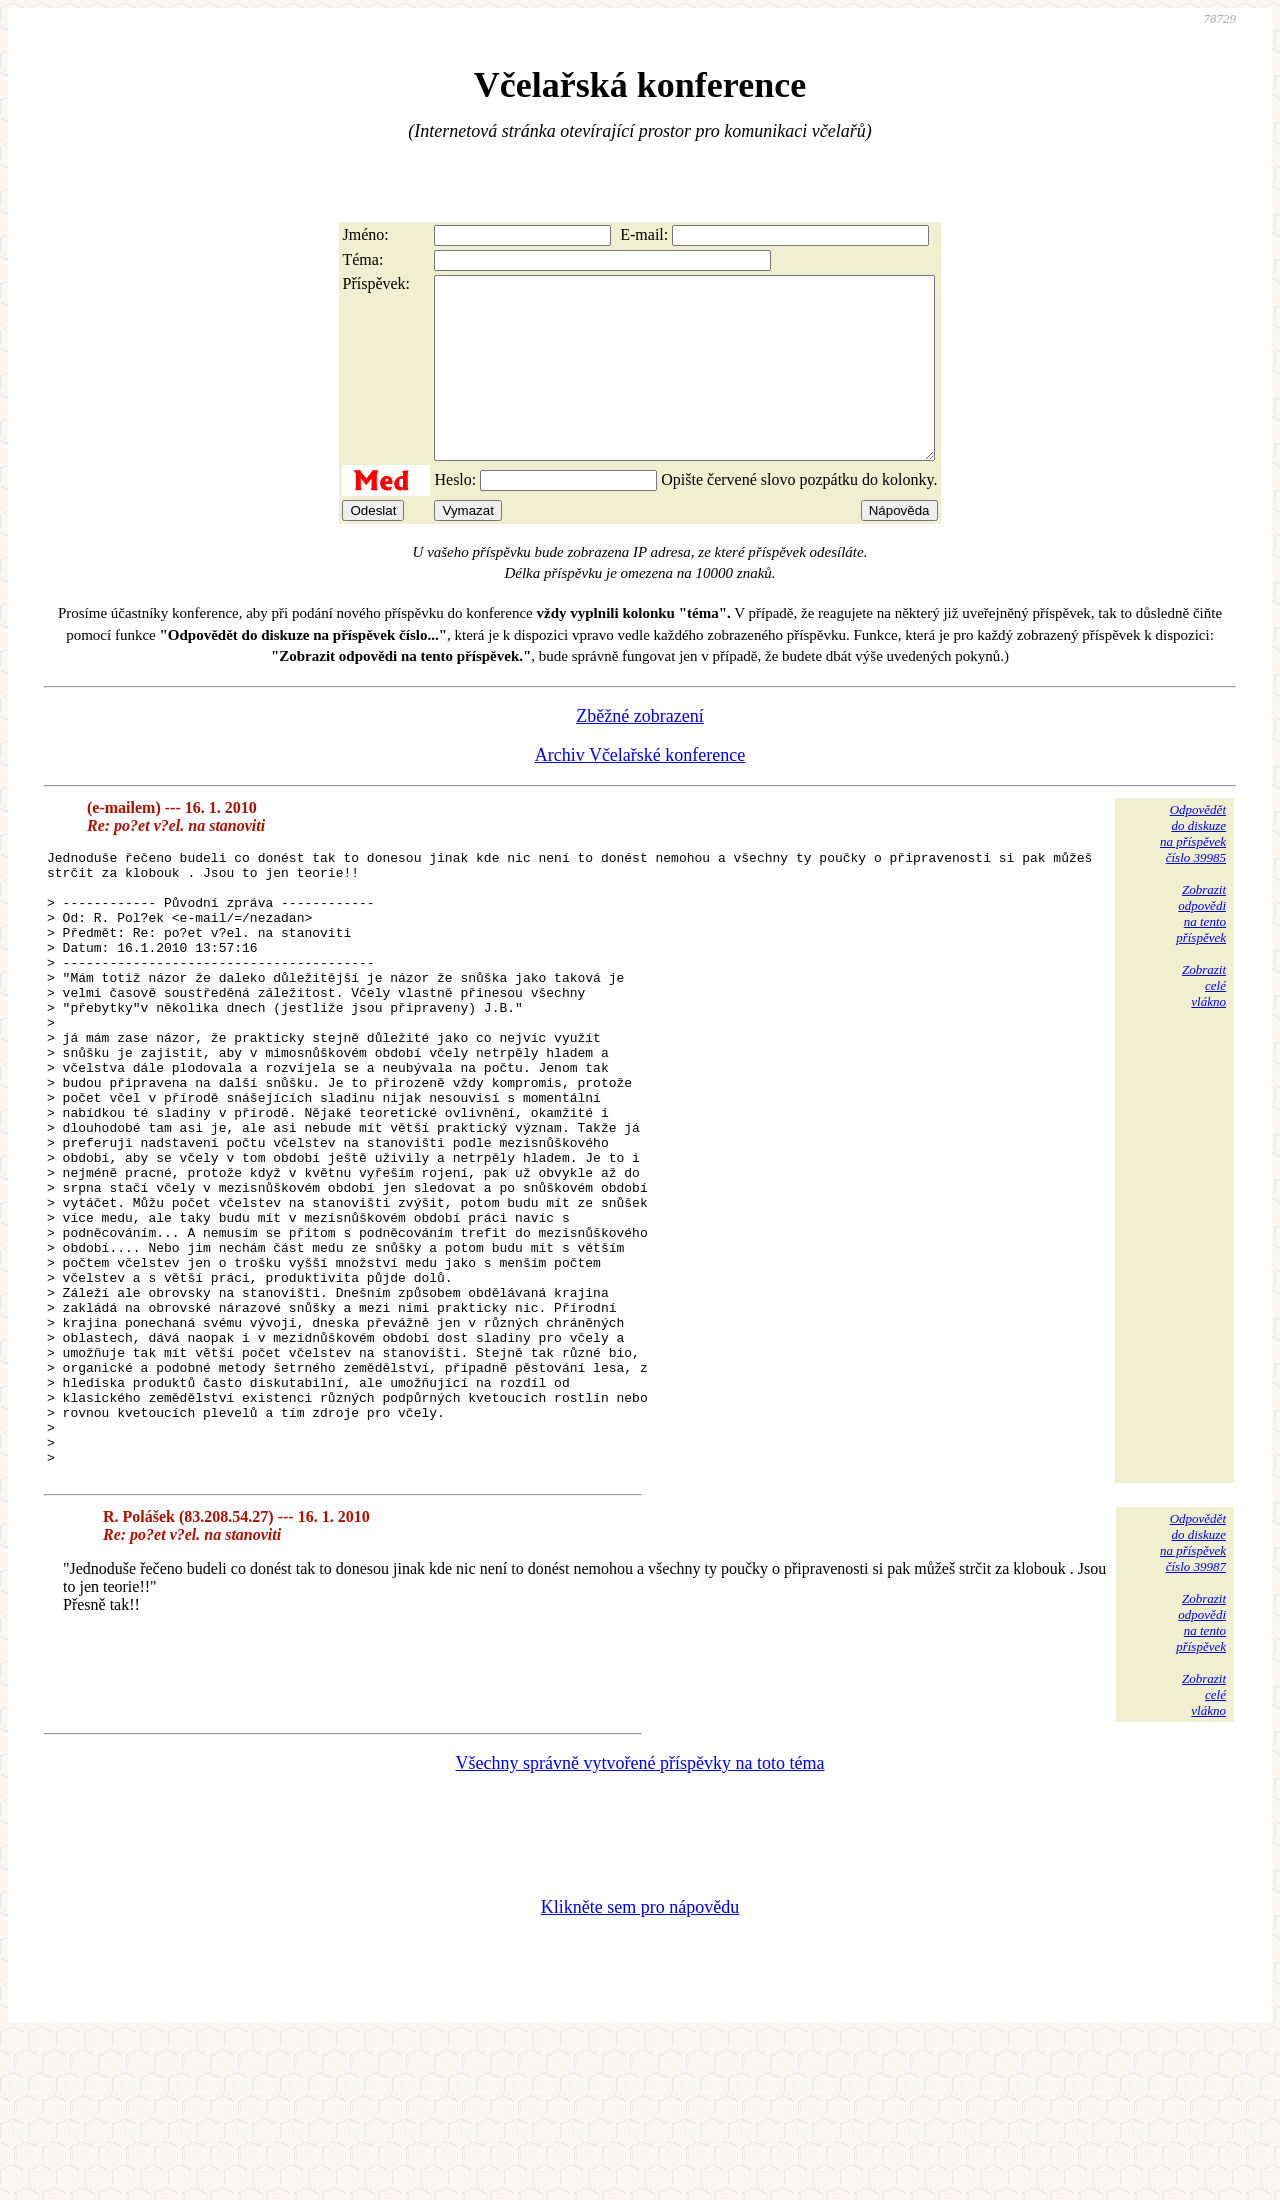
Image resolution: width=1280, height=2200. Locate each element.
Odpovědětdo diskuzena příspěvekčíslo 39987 (1193, 1701)
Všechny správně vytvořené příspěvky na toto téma (640, 1922)
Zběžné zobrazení (639, 752)
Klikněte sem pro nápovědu (640, 2066)
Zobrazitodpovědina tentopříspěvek (1201, 949)
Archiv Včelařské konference (640, 791)
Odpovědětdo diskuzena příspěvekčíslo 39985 (1193, 869)
